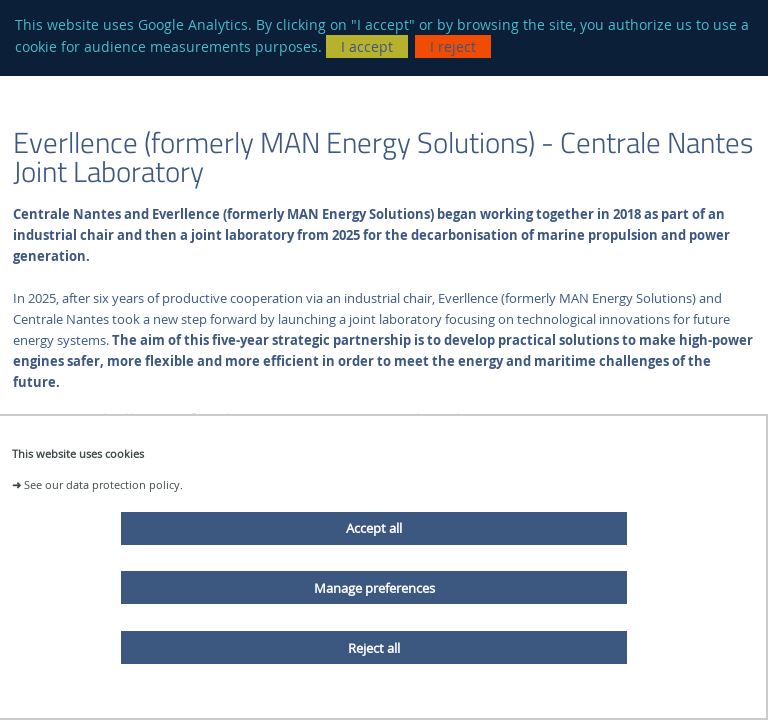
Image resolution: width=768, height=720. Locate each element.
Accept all (374, 528)
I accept (367, 46)
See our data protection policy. (103, 484)
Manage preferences (374, 588)
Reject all (374, 648)
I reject (453, 46)
